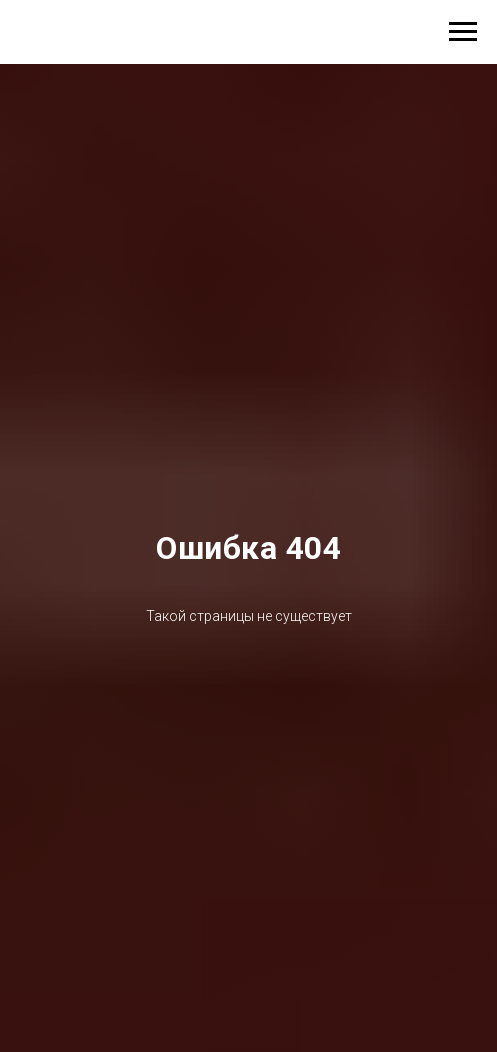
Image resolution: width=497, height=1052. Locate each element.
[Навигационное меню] (463, 32)
